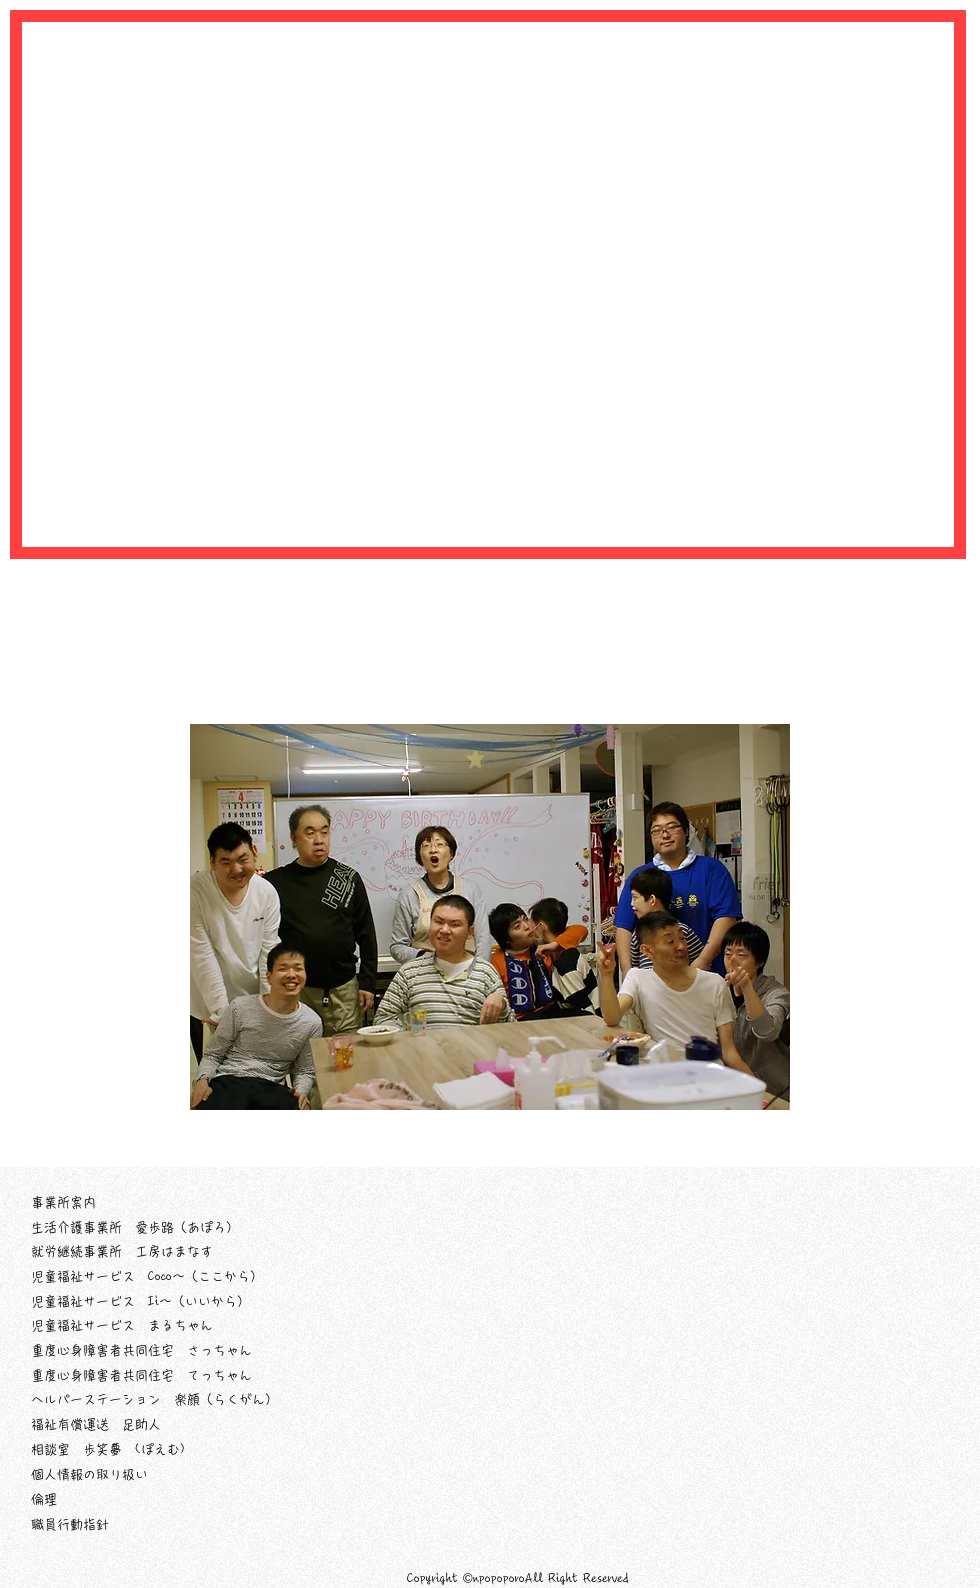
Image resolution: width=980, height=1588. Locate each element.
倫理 (44, 1499)
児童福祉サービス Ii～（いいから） (140, 1301)
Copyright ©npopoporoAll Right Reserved (518, 1578)
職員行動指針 (70, 1524)
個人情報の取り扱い (89, 1474)
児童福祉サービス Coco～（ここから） (147, 1276)
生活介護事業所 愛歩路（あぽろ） (135, 1227)
